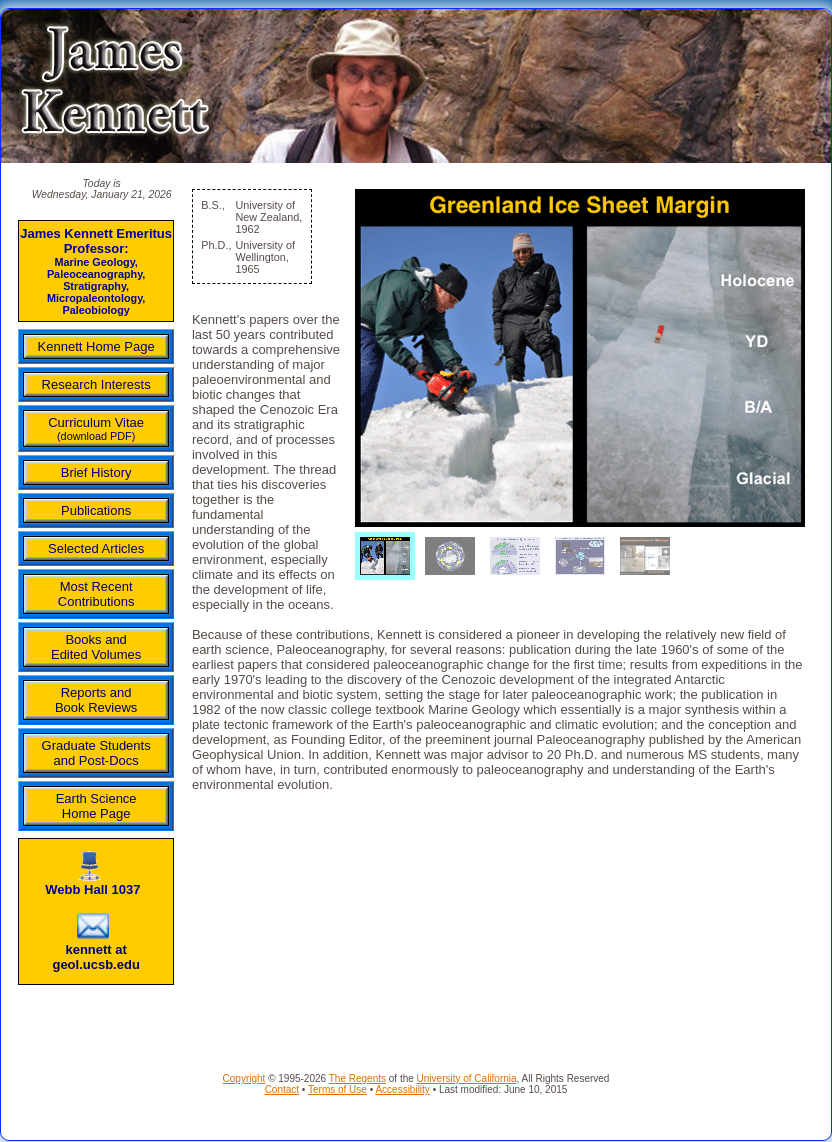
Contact (282, 1089)
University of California (467, 1078)
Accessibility (402, 1089)
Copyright (244, 1078)
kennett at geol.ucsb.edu (95, 957)
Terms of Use (337, 1089)
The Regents (357, 1078)
